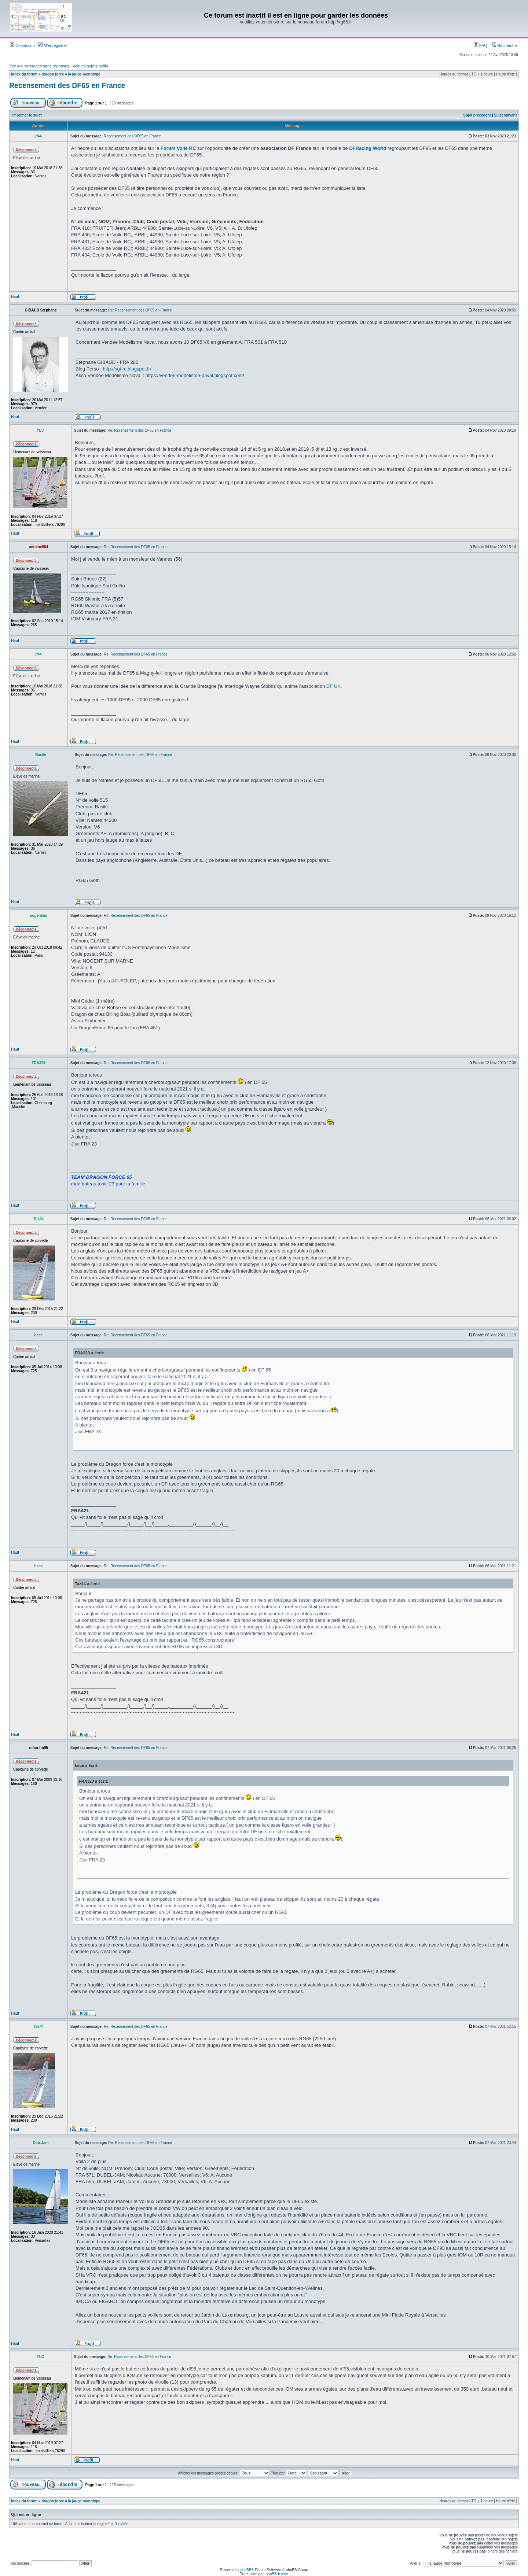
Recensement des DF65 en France (67, 85)
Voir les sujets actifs (90, 66)
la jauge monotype (84, 74)
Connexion (22, 45)
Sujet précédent (477, 115)
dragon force (52, 74)
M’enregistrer (52, 45)
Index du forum (24, 74)
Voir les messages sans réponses (39, 66)
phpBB (245, 2570)
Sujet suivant (505, 115)
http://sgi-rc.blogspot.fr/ (127, 369)
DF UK (333, 686)
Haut (15, 297)
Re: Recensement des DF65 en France (140, 310)
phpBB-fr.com (277, 2574)
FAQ (480, 45)
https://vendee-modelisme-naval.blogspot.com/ (195, 375)
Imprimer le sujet (27, 115)
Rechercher (505, 45)
